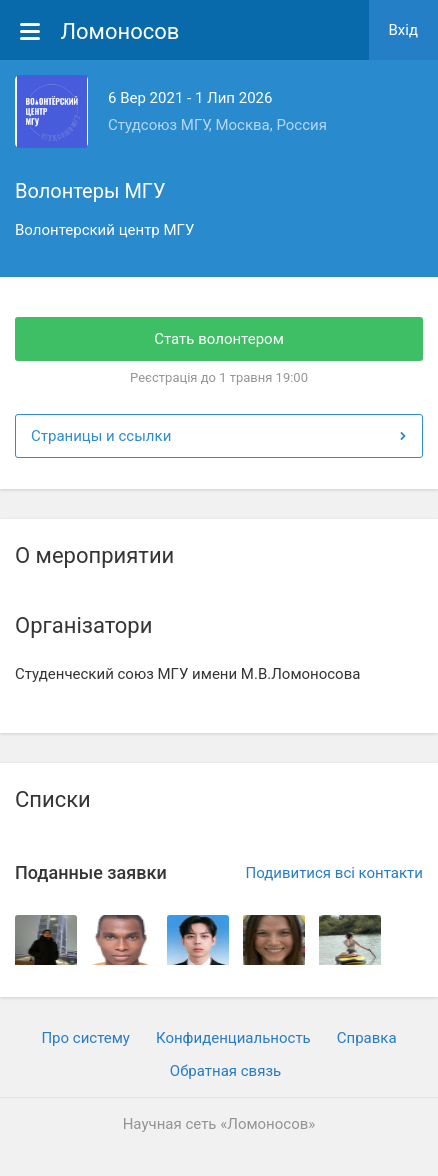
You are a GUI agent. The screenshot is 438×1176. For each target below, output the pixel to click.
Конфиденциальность (233, 1038)
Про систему (85, 1038)
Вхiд (404, 30)
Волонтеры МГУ (90, 191)
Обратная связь (225, 1071)
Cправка (367, 1038)
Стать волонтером (219, 339)
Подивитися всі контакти (334, 873)
